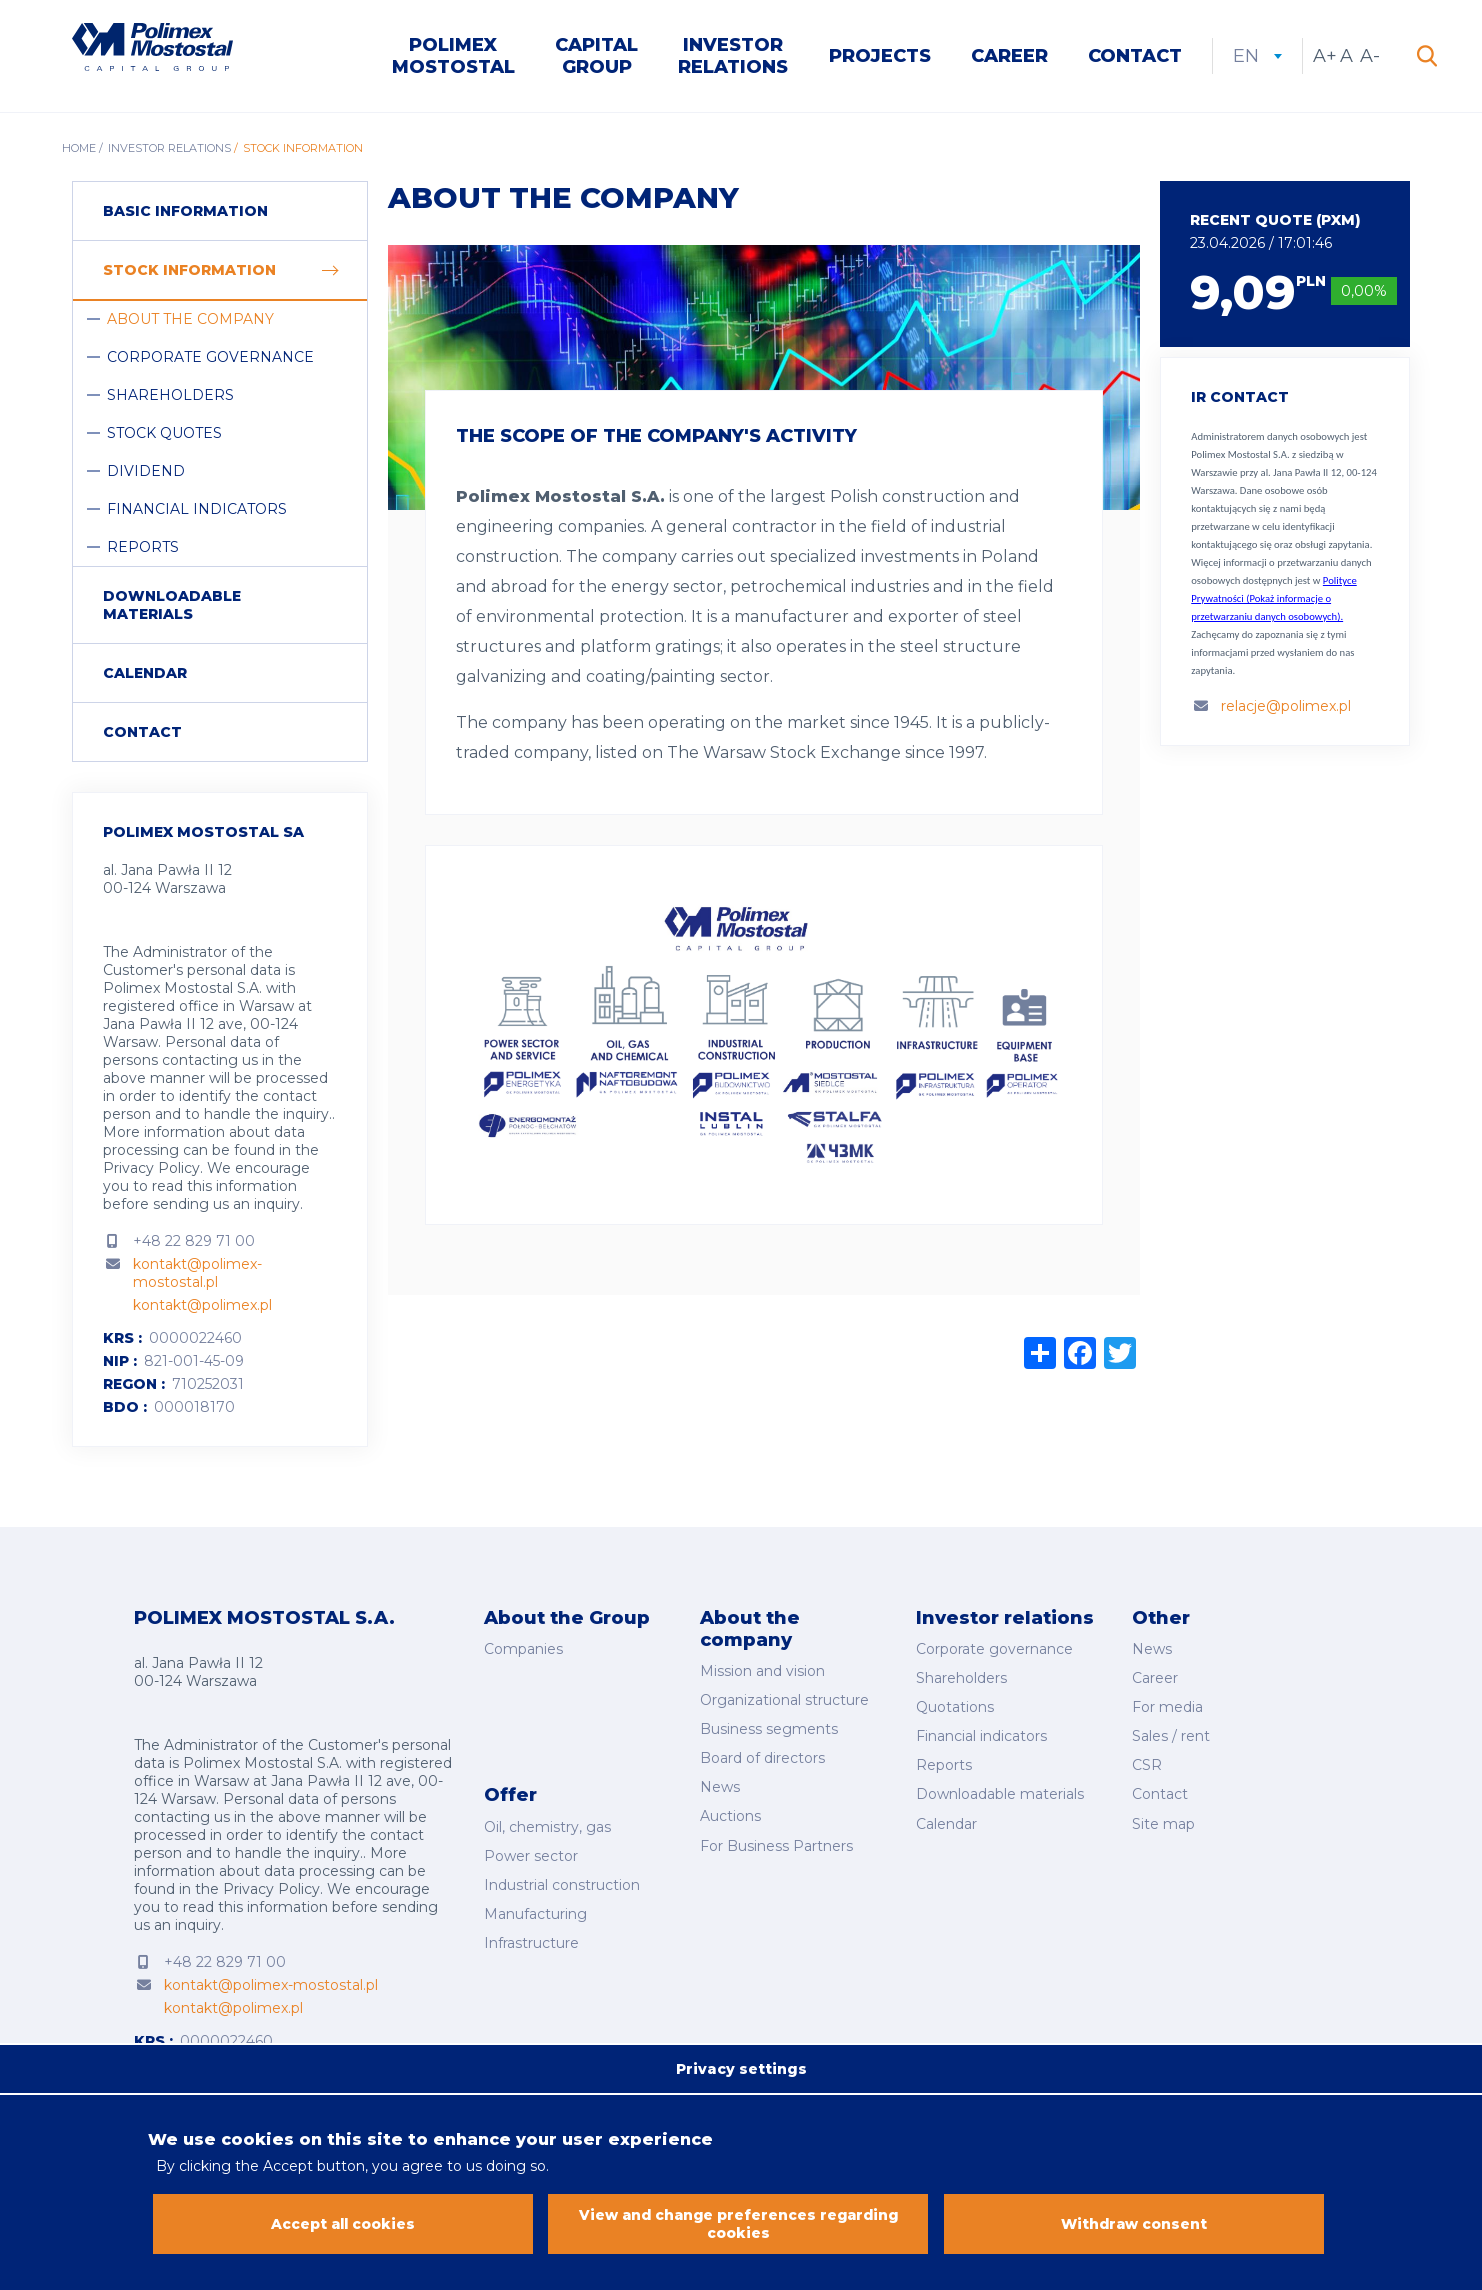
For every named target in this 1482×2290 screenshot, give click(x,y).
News (720, 1784)
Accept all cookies (343, 2226)
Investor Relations (733, 57)
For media (1167, 1706)
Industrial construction (562, 1875)
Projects (880, 57)
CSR (1147, 1762)
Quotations (955, 1706)
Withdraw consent (1133, 2226)
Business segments (769, 1728)
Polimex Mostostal (453, 57)
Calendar (145, 675)
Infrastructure (531, 1930)
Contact (1135, 57)
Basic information (185, 213)
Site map (1163, 1817)
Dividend (146, 473)
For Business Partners (776, 1839)
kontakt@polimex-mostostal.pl (197, 1275)
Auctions (730, 1811)
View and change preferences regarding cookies (738, 2226)
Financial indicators (197, 511)
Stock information (189, 272)
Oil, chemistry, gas (547, 1819)
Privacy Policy (151, 1170)
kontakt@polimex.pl (202, 1307)
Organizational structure (784, 1700)
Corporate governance (210, 359)
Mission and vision (762, 1672)
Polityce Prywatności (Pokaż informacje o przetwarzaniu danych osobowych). (1273, 600)
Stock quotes (164, 435)
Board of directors (762, 1756)
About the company (190, 321)
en (1257, 57)
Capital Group (596, 57)
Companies (523, 1650)
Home (79, 150)
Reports (143, 549)
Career (1009, 57)
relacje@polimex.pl (1286, 708)
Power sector (531, 1847)
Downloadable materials (172, 607)
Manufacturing (535, 1902)
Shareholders (170, 397)
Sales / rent (1171, 1734)
